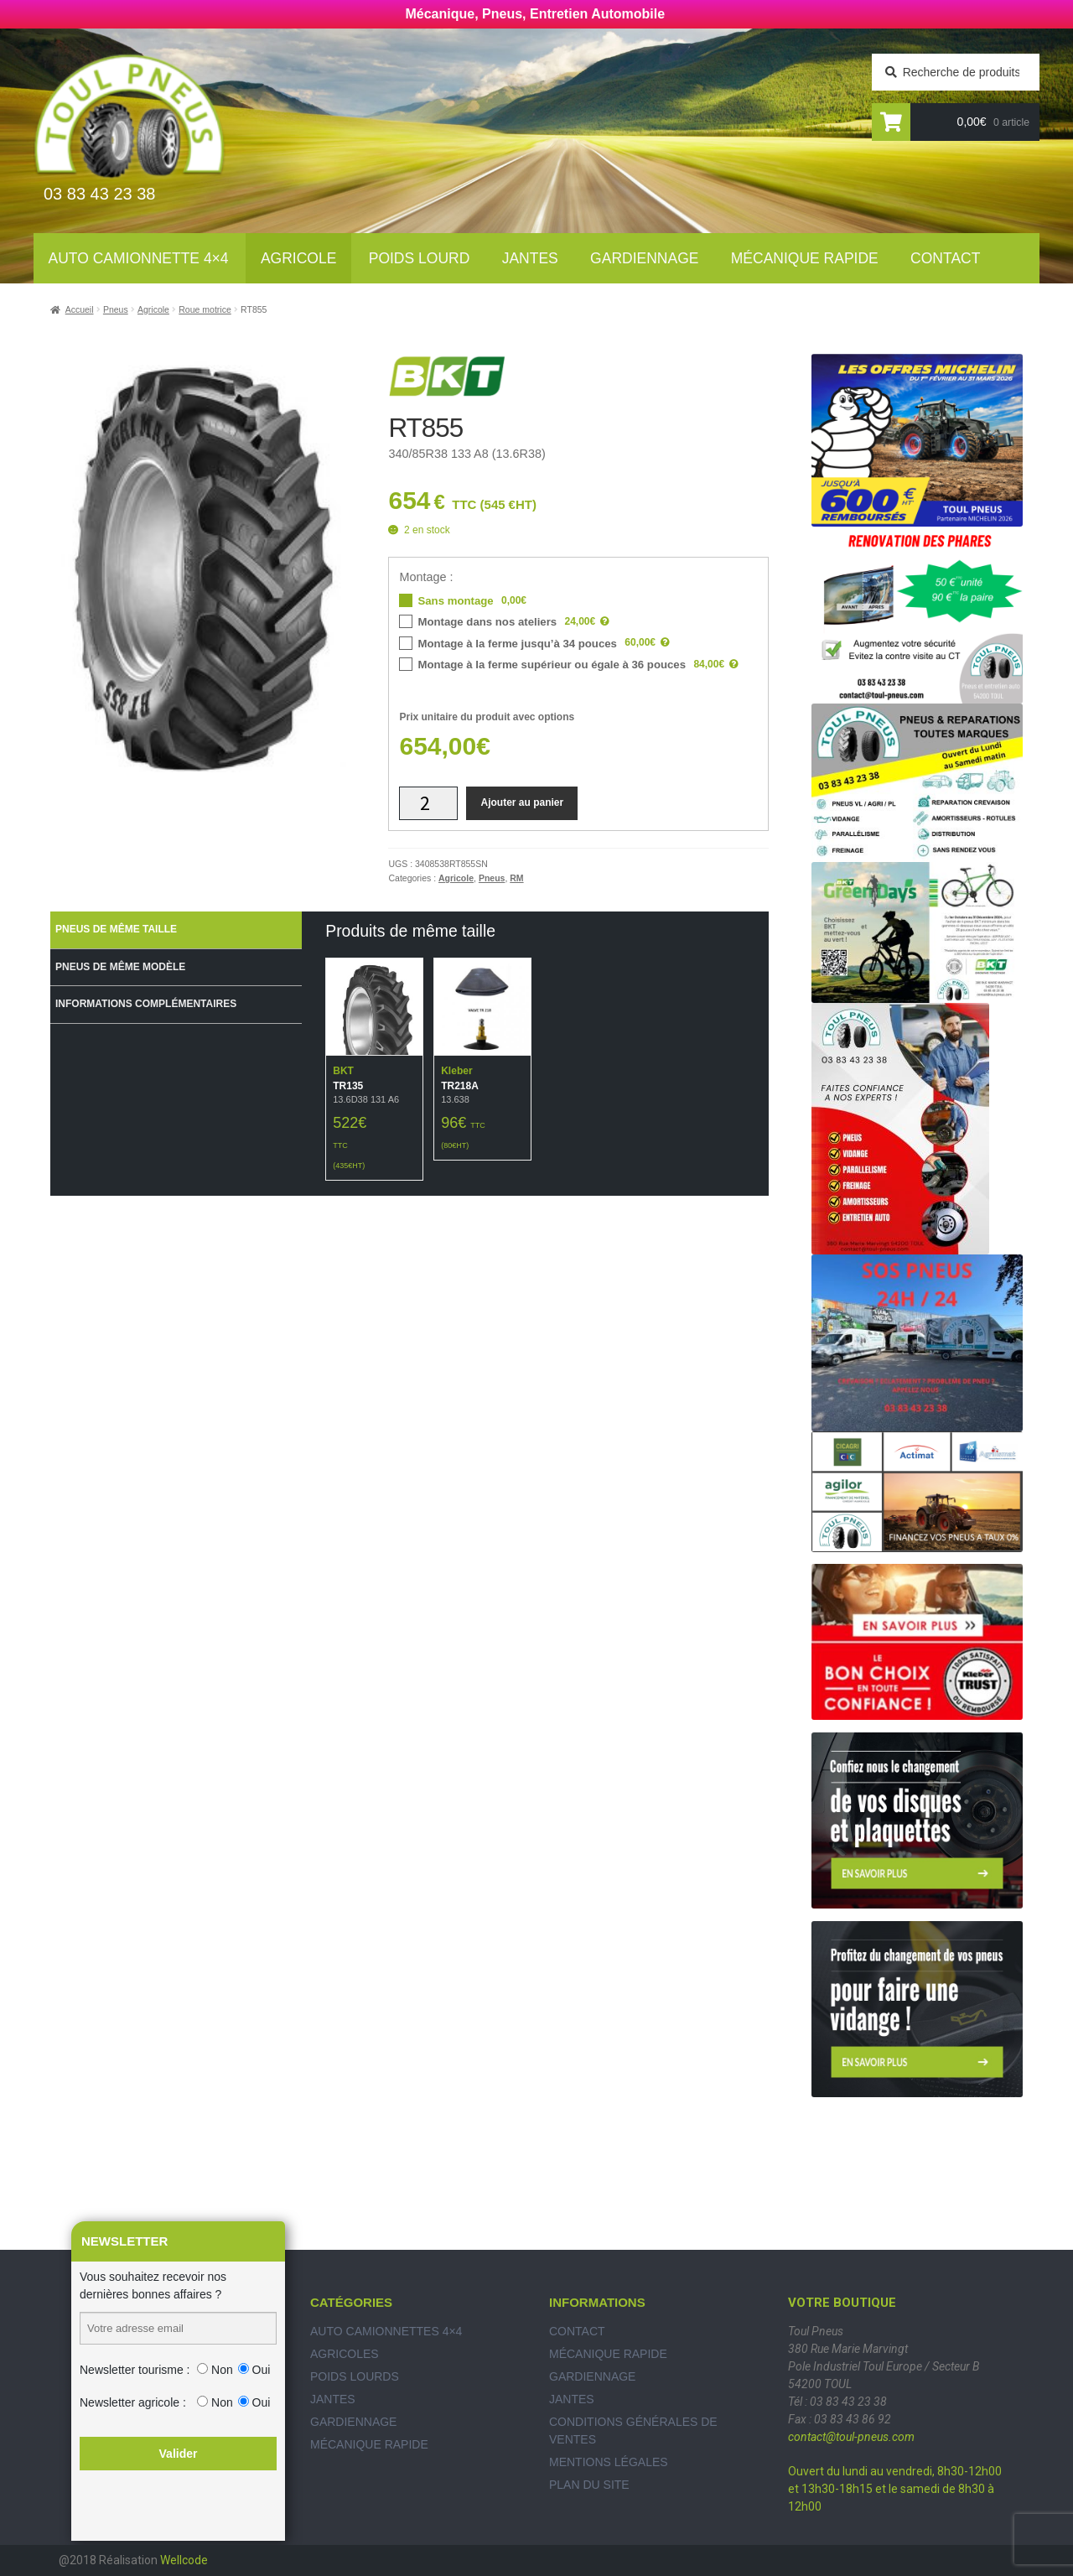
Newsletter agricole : (133, 2402)
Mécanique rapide (805, 258)
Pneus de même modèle (120, 967)
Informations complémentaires (145, 1004)
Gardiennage (644, 258)
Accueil (79, 309)
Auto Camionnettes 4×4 (386, 2331)
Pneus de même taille (116, 929)
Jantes (530, 258)
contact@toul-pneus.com (851, 2437)
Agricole (298, 258)
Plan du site (589, 2484)
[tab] (176, 929)
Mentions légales (608, 2462)
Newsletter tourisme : (134, 2369)
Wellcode (184, 2560)
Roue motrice (205, 309)
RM (516, 878)
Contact (945, 258)
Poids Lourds (354, 2376)
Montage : (426, 577)
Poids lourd (419, 258)
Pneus (115, 309)
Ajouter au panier (521, 802)
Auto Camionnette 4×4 (139, 258)
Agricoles (344, 2353)
